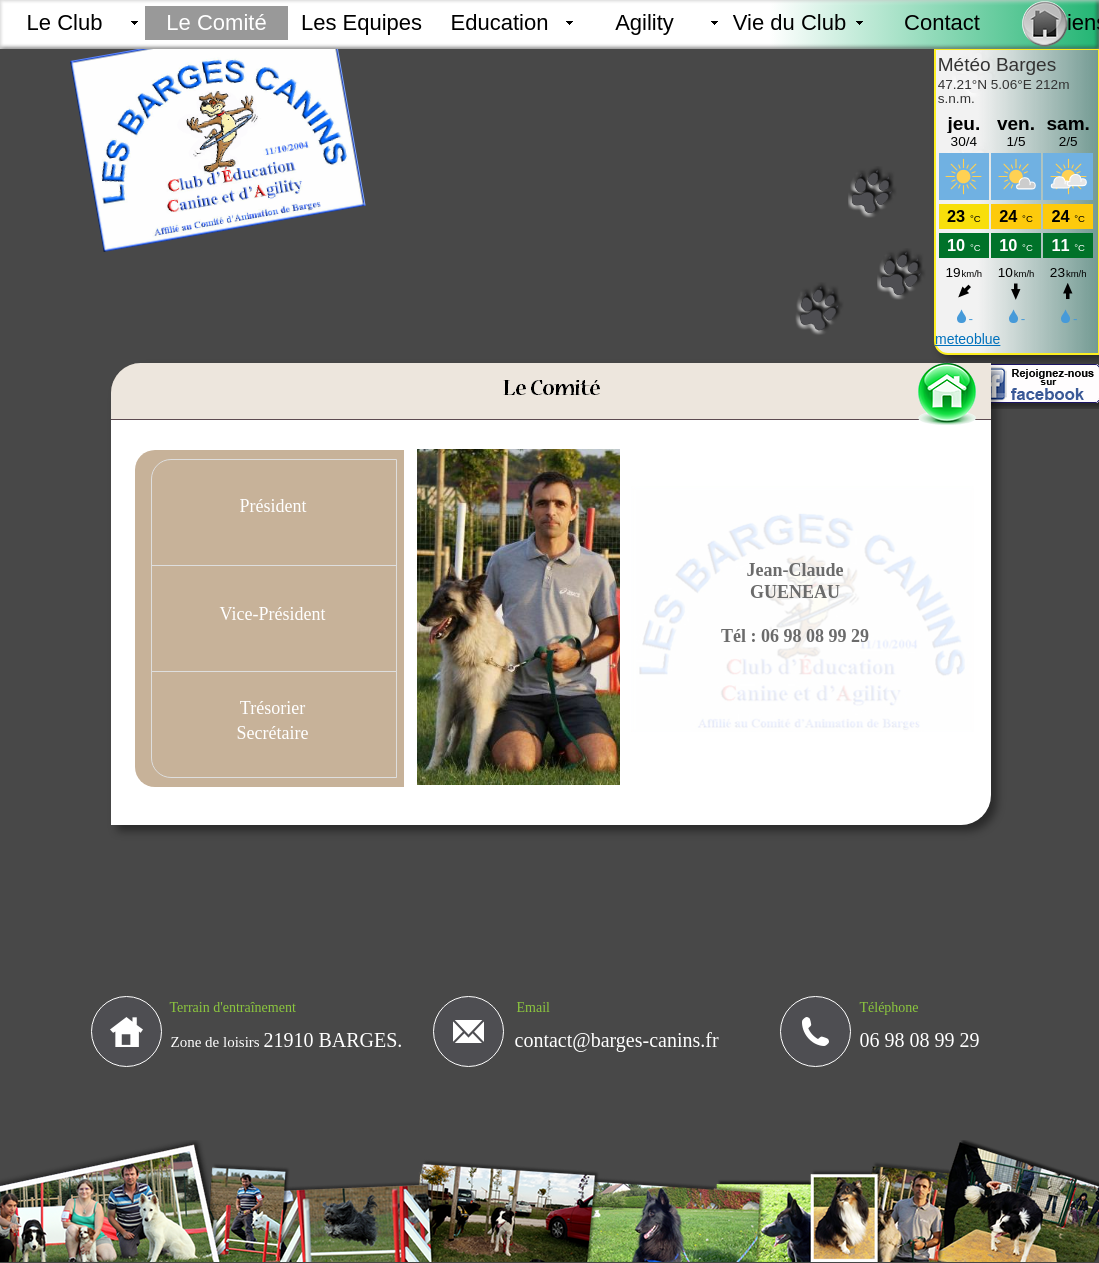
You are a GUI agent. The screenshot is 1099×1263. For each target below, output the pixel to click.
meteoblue (967, 339)
